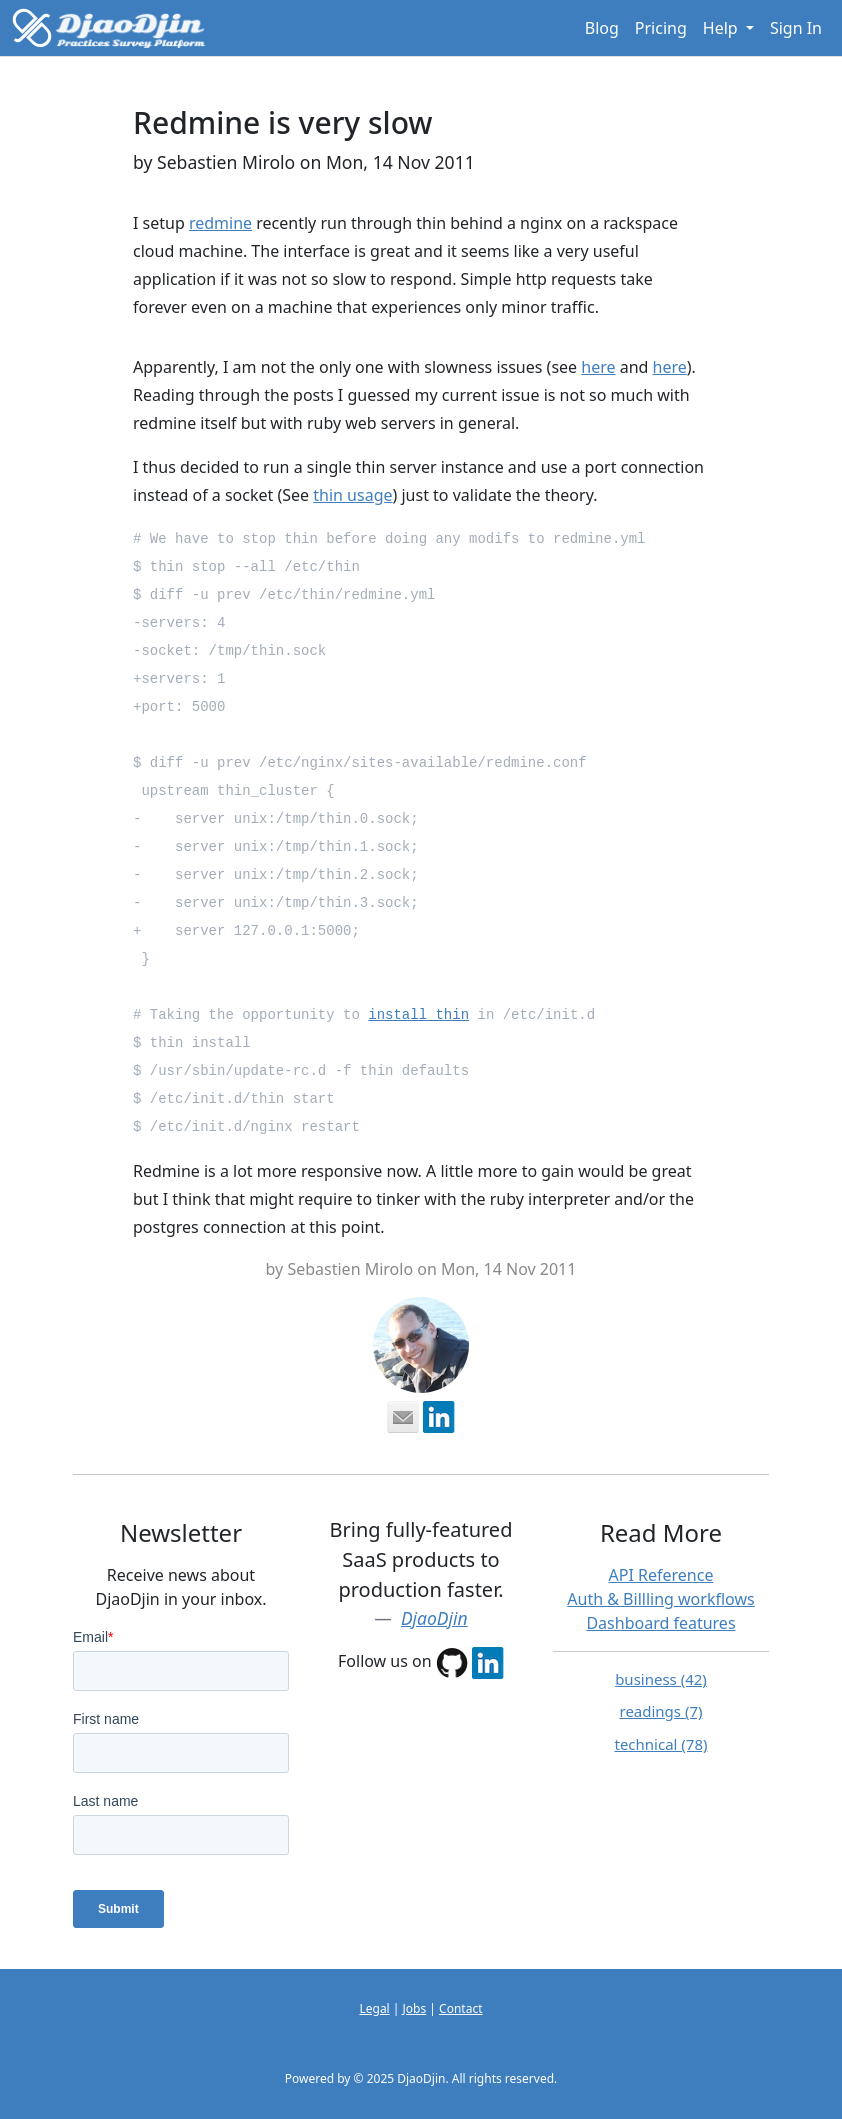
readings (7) (660, 1711)
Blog (602, 28)
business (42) (661, 1679)
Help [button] (722, 28)
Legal (374, 2008)
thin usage (352, 495)
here (598, 367)
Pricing (661, 28)
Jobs (415, 2008)
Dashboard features (660, 1623)
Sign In (796, 28)
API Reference (661, 1575)
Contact (460, 2008)
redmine (220, 223)
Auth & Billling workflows (660, 1599)
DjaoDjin (434, 1618)
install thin (418, 1015)
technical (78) (660, 1744)
